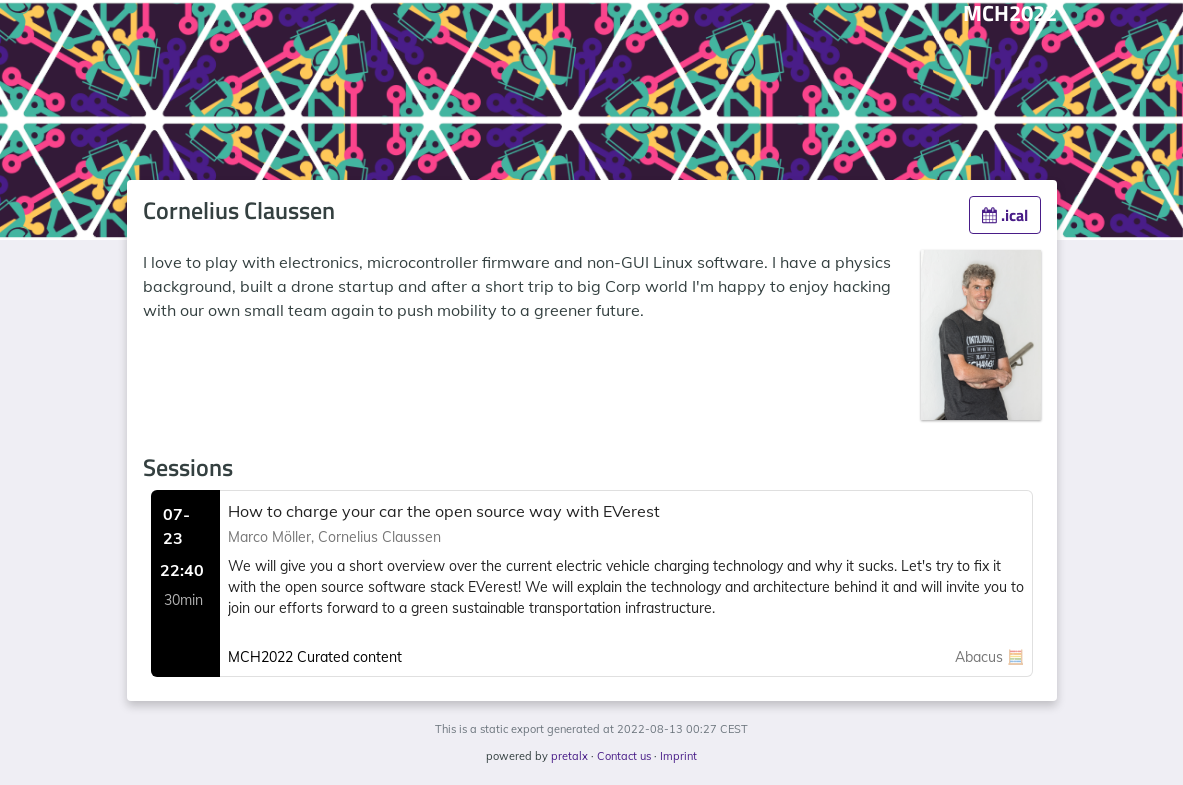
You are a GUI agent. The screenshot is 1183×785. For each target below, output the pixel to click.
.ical (1005, 215)
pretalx (569, 756)
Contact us (624, 756)
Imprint (678, 756)
